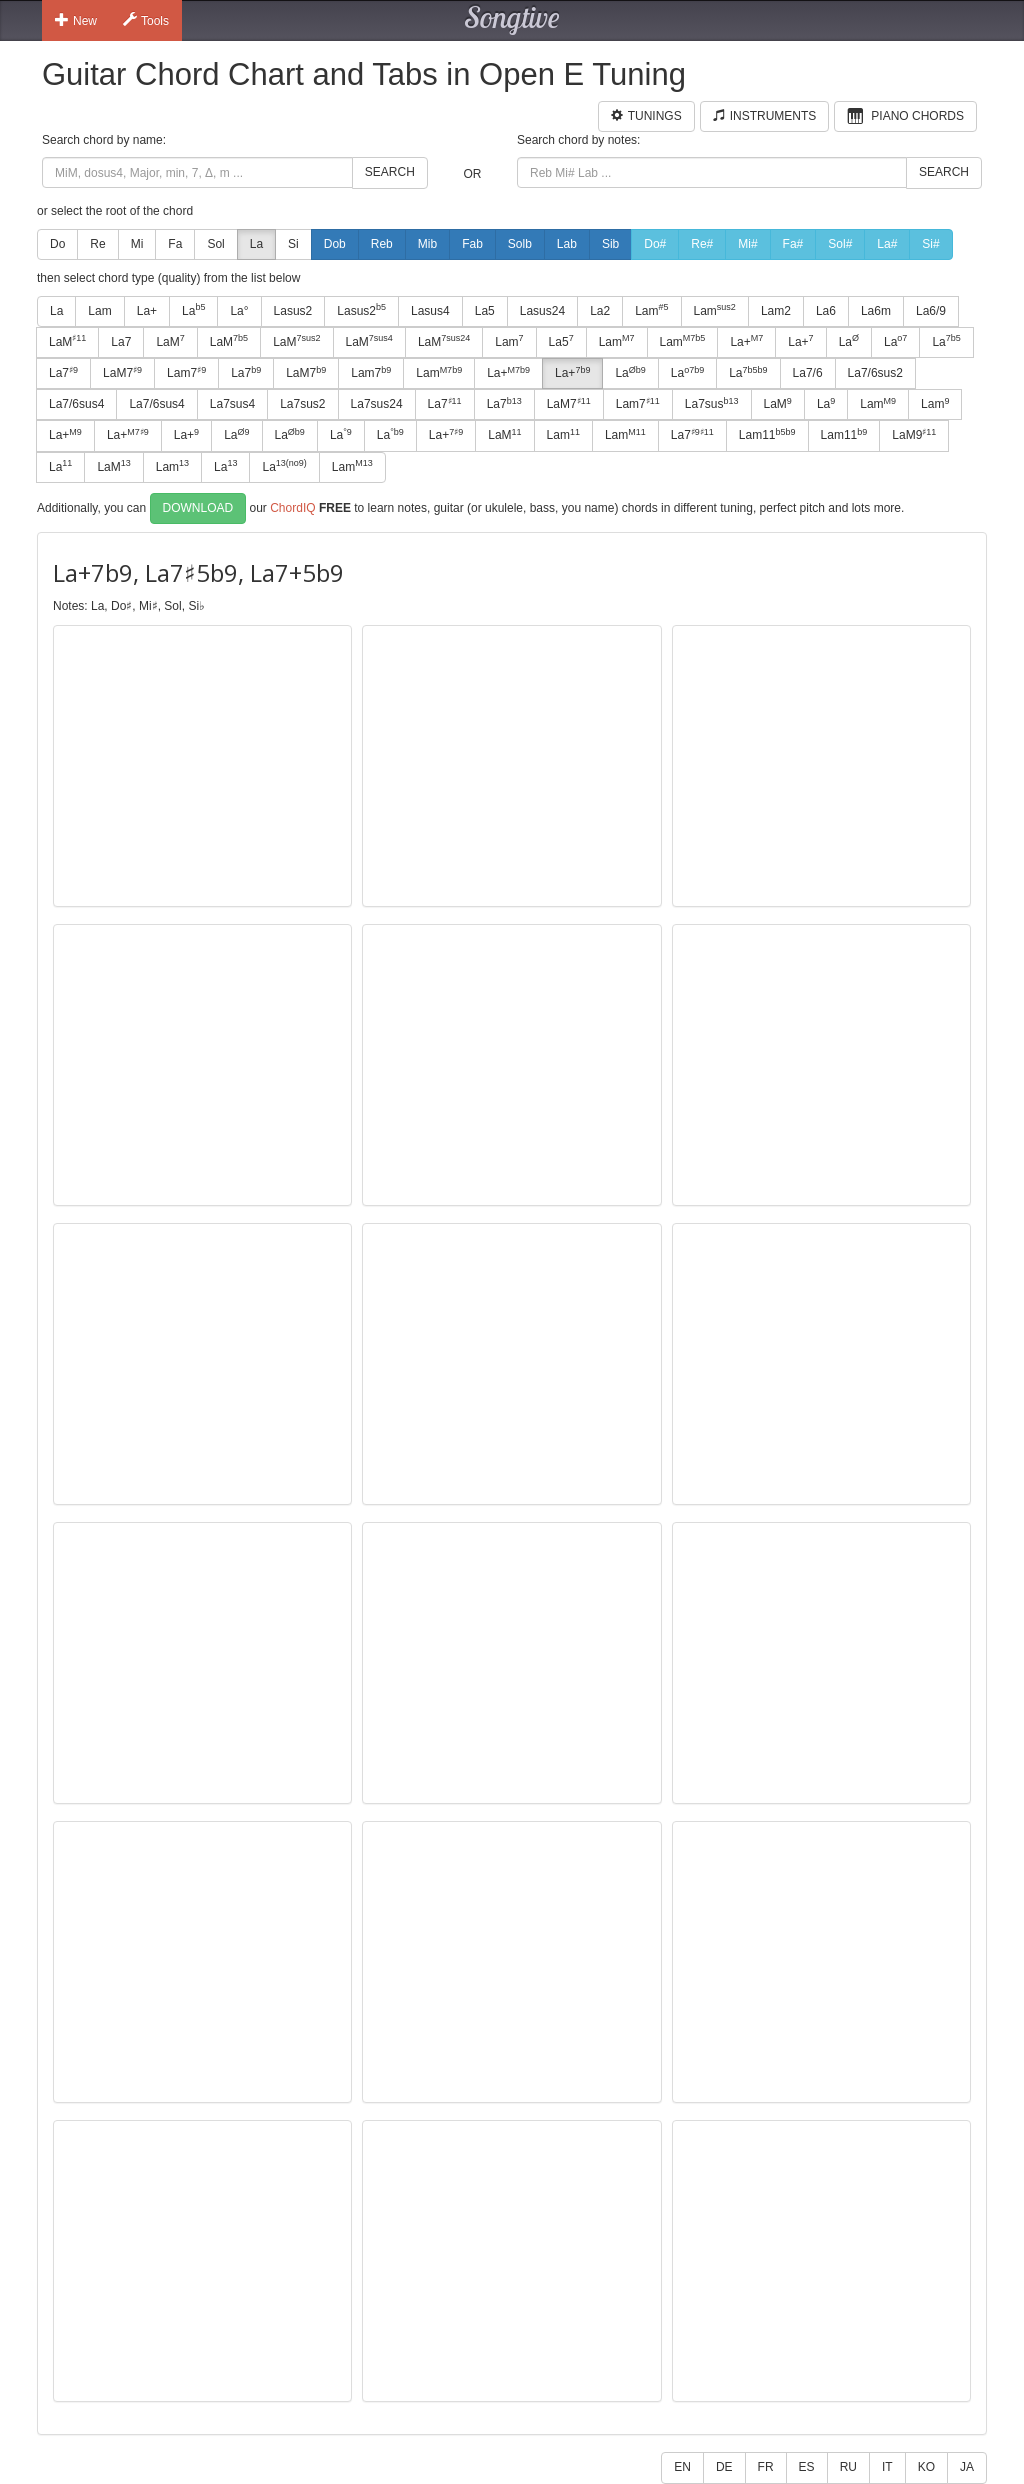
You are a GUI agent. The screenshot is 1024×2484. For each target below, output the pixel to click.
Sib (610, 244)
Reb (382, 244)
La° (239, 311)
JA (967, 2467)
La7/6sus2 (875, 373)
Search (390, 172)
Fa (175, 244)
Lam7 (186, 373)
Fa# (793, 244)
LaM (67, 341)
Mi (137, 244)
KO (926, 2467)
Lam (99, 311)
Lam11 (767, 435)
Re (97, 244)
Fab (472, 244)
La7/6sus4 (76, 404)
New (76, 20)
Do (57, 244)
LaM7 (122, 373)
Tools (146, 20)
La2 (600, 311)
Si (293, 244)
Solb (520, 244)
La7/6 (808, 373)
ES (807, 2467)
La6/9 (931, 311)
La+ (147, 311)
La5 (485, 311)
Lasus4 (430, 311)
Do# (655, 244)
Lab (567, 244)
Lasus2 (293, 311)
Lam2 (776, 311)
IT (887, 2467)
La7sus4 (232, 404)
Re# (702, 244)
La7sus (712, 404)
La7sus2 (302, 404)
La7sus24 (377, 404)
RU (848, 2467)
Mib (427, 244)
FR (766, 2467)
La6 (826, 311)
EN (682, 2467)
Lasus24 (542, 311)
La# (887, 244)
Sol (215, 244)
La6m (876, 311)
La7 (121, 342)
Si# (930, 244)
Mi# (747, 244)
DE (724, 2467)
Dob (335, 244)
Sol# (840, 244)
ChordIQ (292, 507)
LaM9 (914, 435)
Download (198, 508)
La (256, 244)
